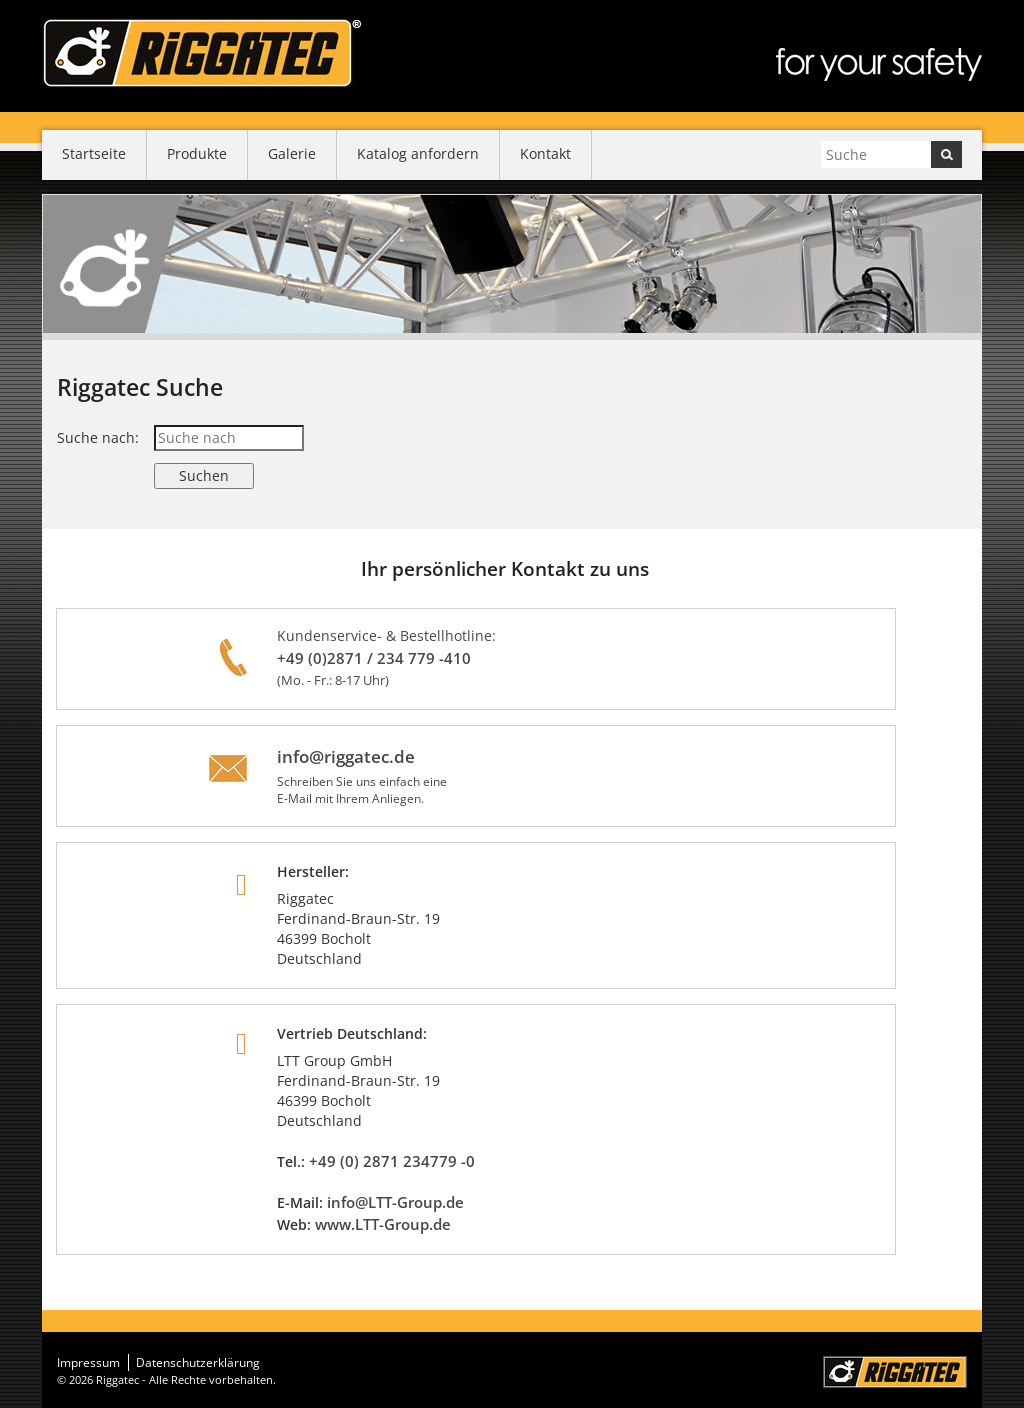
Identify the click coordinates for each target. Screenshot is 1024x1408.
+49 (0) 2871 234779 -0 (392, 1161)
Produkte (197, 153)
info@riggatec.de (346, 756)
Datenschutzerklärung (198, 1362)
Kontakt (545, 153)
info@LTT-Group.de (395, 1202)
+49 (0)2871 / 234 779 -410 (374, 658)
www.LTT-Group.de (383, 1224)
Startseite (94, 153)
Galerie (292, 153)
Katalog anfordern (418, 153)
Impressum (88, 1362)
